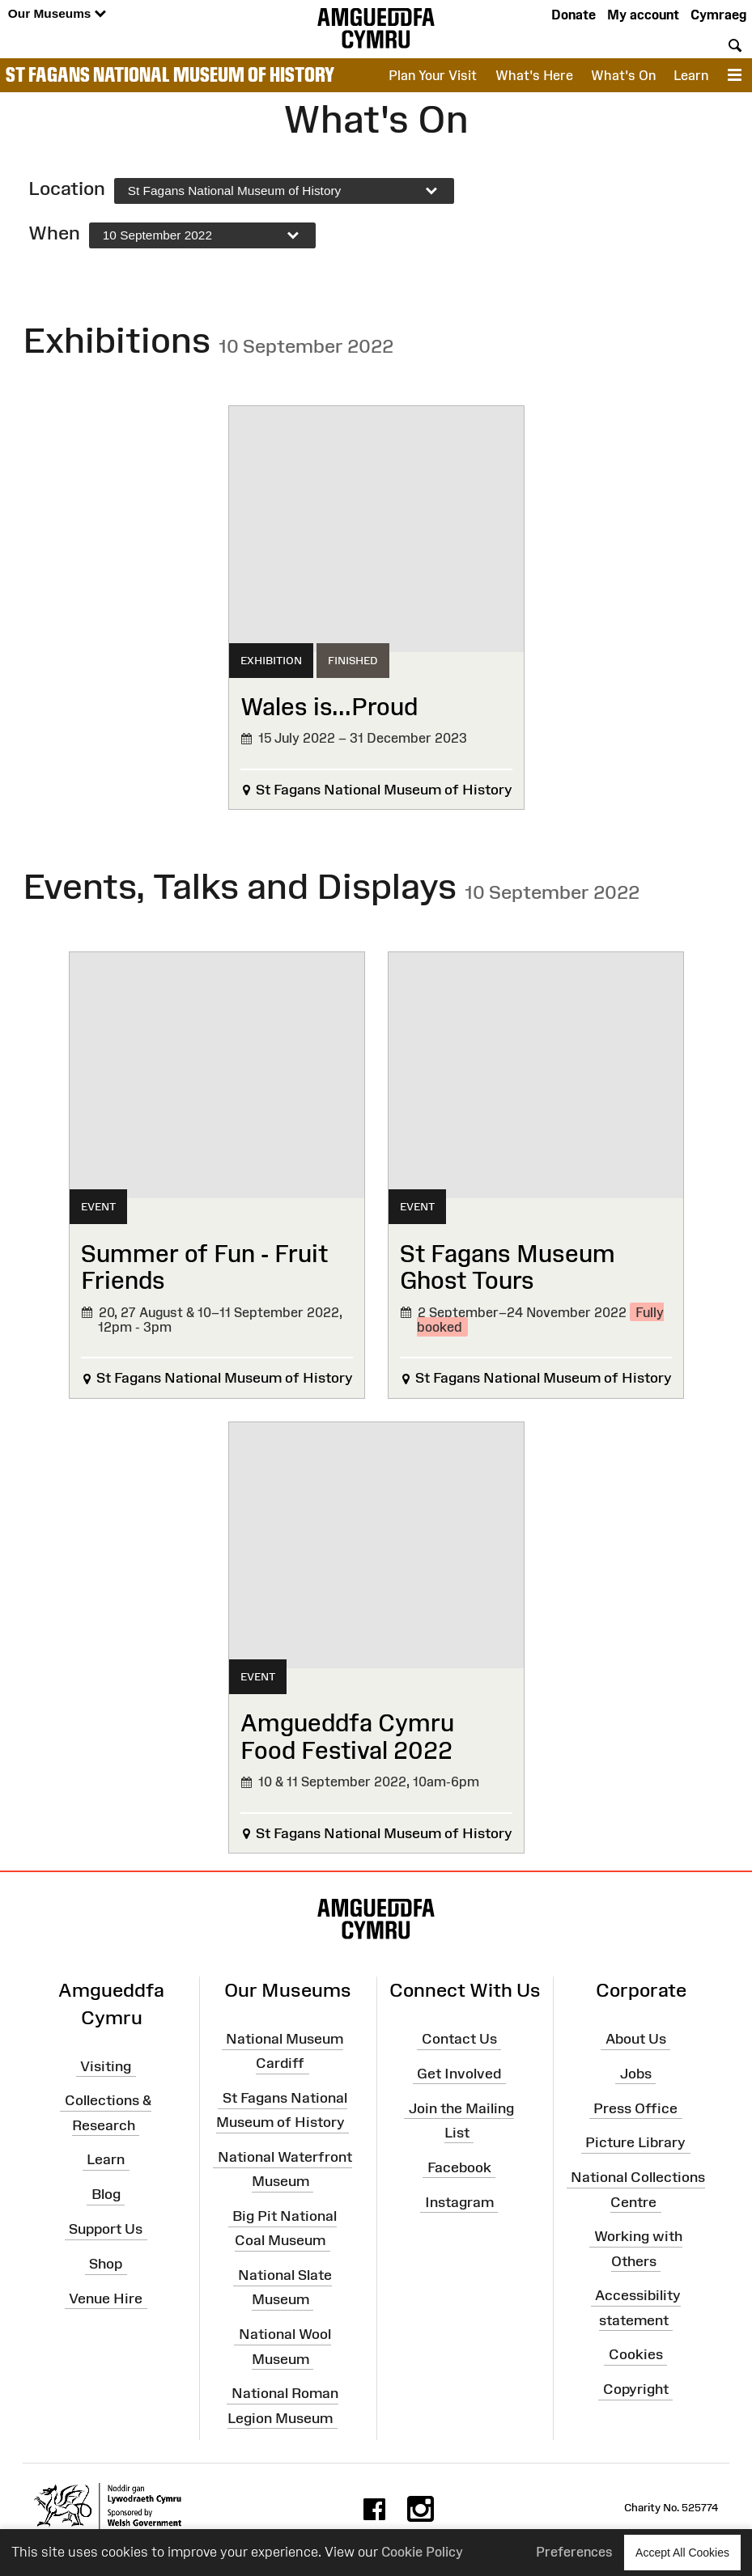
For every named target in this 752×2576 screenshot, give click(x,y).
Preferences (574, 2551)
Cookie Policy (422, 2551)
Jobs (636, 2073)
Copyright (636, 2389)
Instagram (459, 2201)
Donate (573, 14)
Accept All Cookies (682, 2552)
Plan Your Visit (433, 75)
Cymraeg (718, 14)
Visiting (105, 2065)
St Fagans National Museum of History (170, 74)
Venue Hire (105, 2298)
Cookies (636, 2354)
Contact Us (459, 2039)
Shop (105, 2264)
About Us (635, 2039)
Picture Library (635, 2142)
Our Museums (57, 14)
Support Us (105, 2229)
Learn (690, 75)
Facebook (459, 2167)
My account (643, 14)
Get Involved (459, 2073)
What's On (623, 75)
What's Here (534, 75)
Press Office (635, 2107)
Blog (106, 2194)
